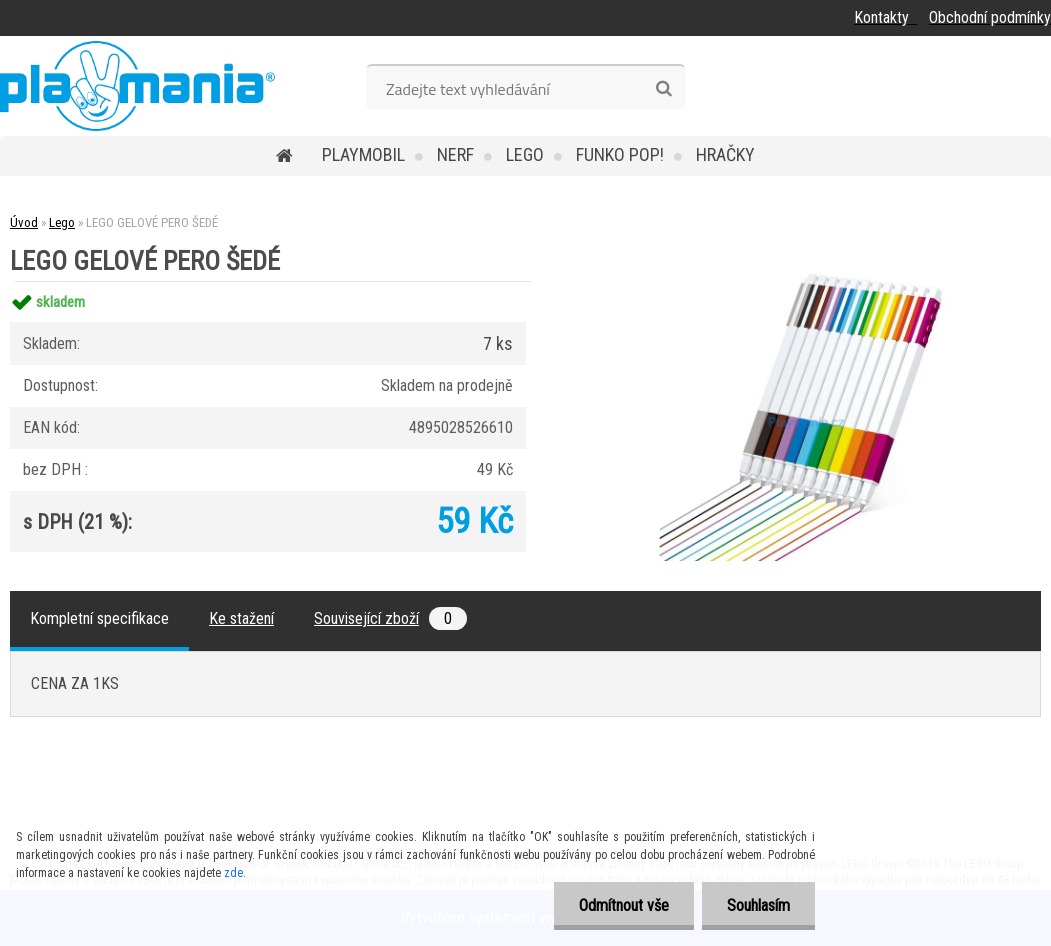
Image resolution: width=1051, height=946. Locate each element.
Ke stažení (241, 618)
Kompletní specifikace (99, 618)
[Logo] (137, 86)
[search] (663, 89)
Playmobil (363, 154)
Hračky (725, 154)
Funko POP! (620, 154)
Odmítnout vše (624, 905)
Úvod (24, 222)
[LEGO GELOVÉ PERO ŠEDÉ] (801, 281)
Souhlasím (758, 905)
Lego (525, 154)
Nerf (455, 154)
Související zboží (390, 618)
